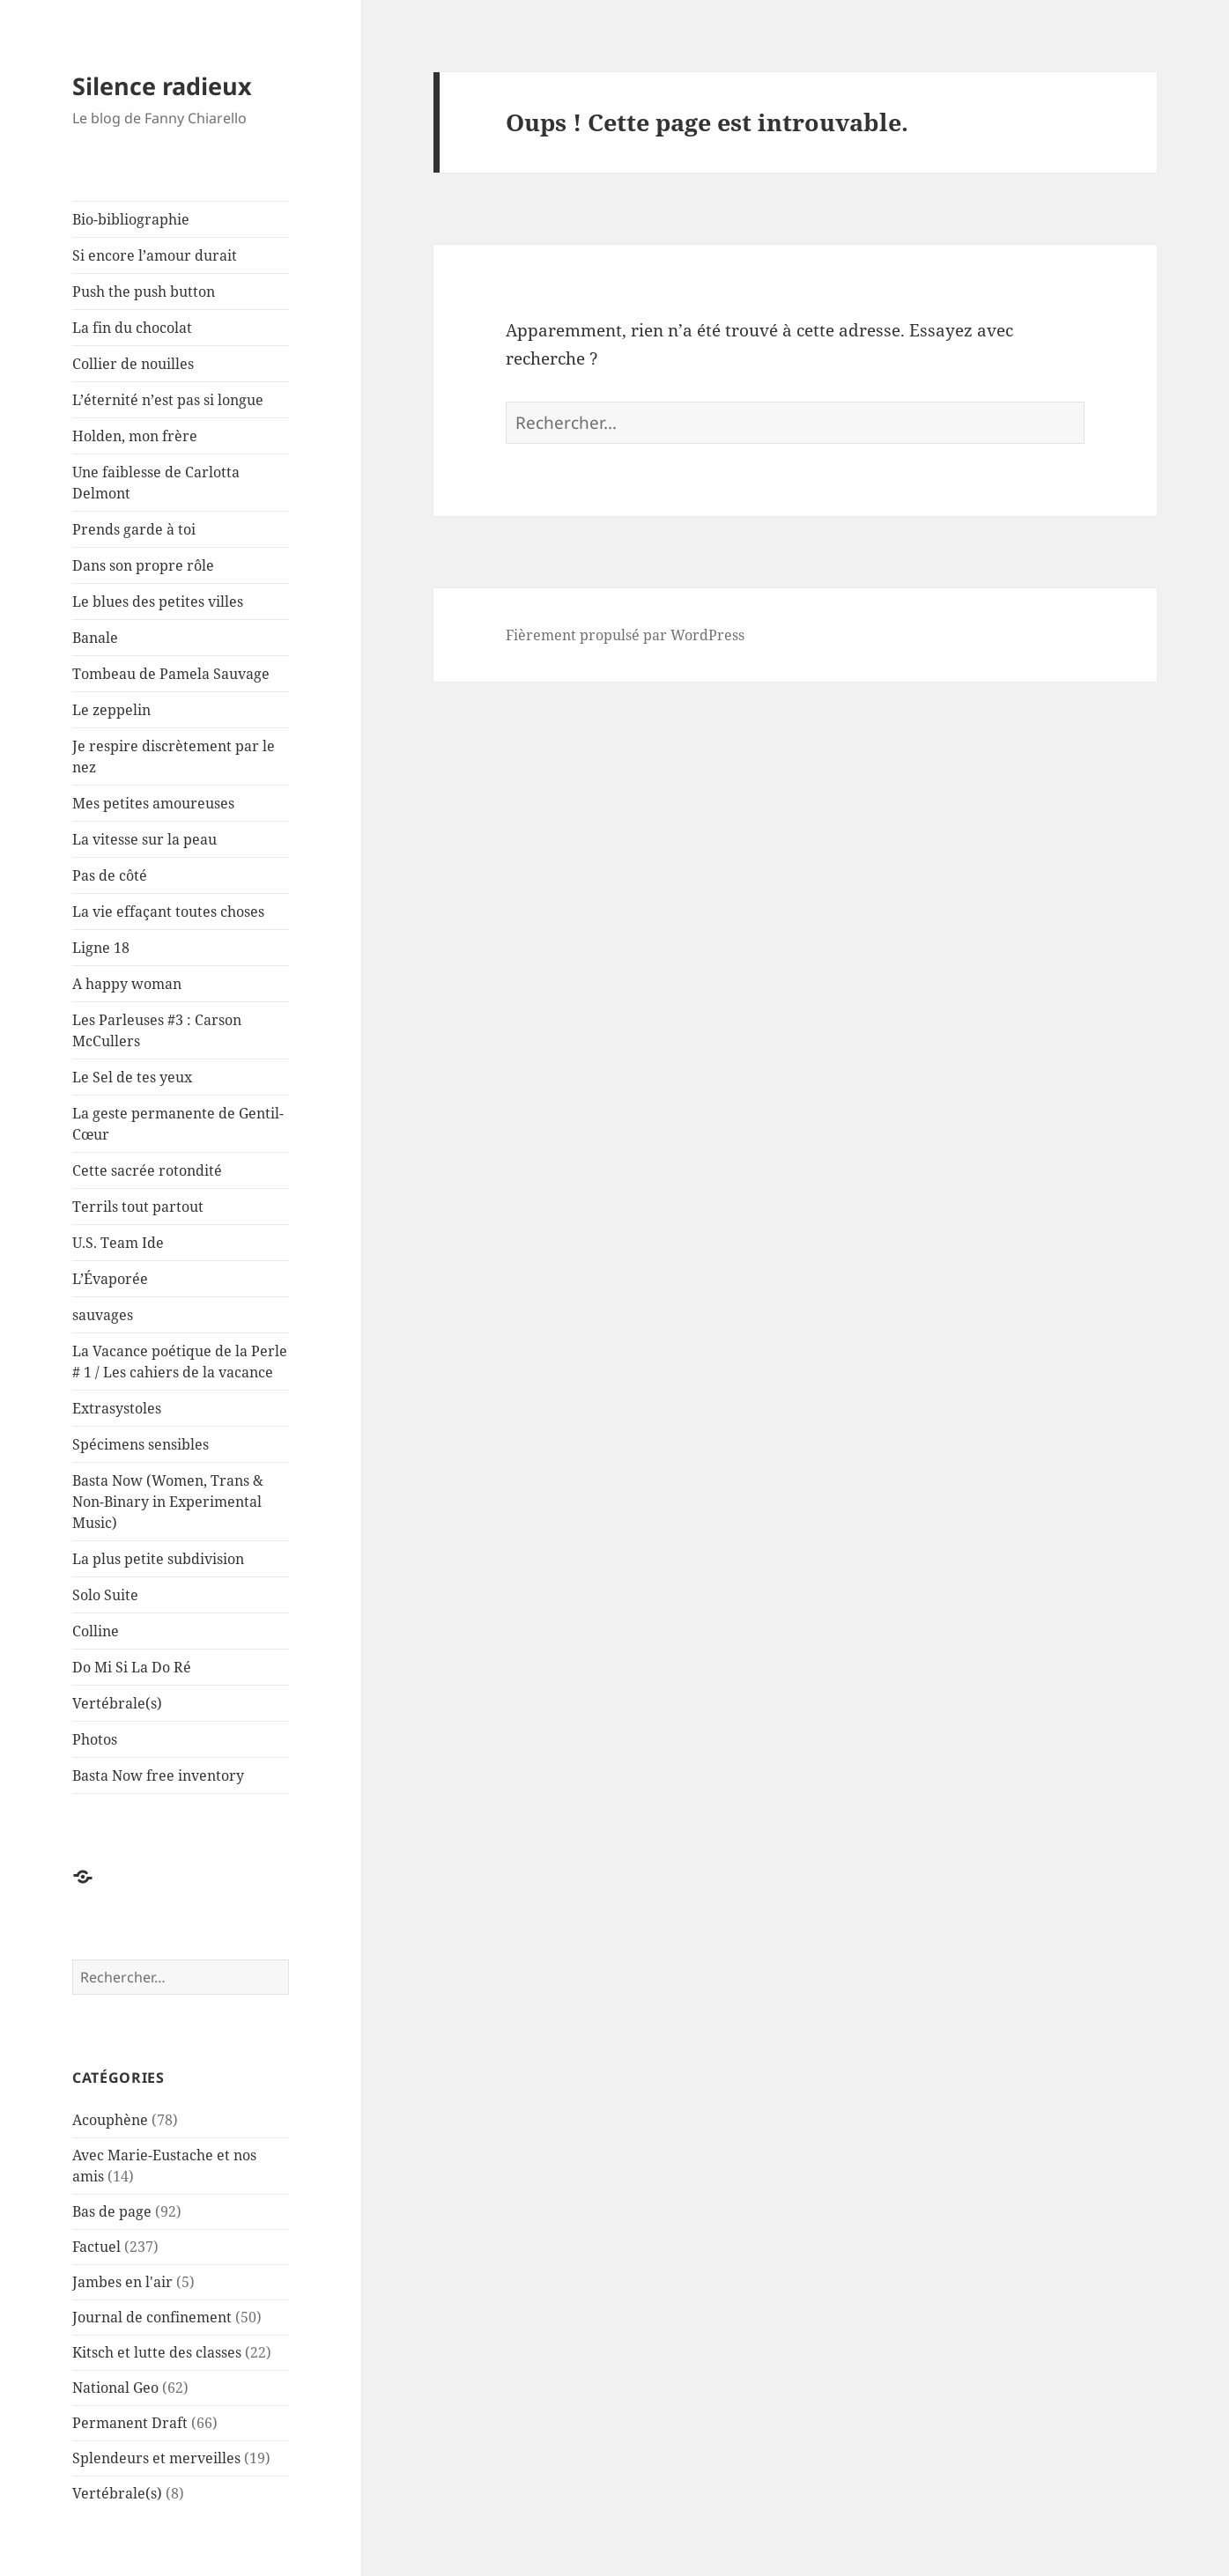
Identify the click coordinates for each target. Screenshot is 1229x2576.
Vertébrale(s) (117, 1703)
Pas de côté (109, 875)
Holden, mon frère (134, 436)
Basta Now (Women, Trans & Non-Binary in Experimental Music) (167, 1501)
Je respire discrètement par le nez (173, 756)
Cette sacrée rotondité (147, 1170)
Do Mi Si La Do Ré (131, 1667)
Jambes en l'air (122, 2282)
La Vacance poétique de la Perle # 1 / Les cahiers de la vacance (179, 1361)
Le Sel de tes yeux (132, 1077)
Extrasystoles (116, 1408)
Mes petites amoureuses (153, 803)
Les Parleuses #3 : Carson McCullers (156, 1030)
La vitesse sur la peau (144, 839)
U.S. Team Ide (118, 1242)
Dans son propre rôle (143, 565)
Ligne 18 (101, 947)
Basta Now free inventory (158, 1775)
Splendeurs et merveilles (156, 2458)
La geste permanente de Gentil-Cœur (178, 1123)
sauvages (102, 1315)
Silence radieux (162, 86)
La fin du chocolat (132, 327)
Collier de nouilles (133, 363)
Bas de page (112, 2211)
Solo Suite (105, 1595)
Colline (95, 1631)
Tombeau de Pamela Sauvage (171, 673)
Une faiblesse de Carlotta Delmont (156, 482)
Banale (95, 637)
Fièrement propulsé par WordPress (625, 635)
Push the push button (143, 291)
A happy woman (126, 983)
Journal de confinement (152, 2317)
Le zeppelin (111, 710)
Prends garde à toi (134, 529)
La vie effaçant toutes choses (168, 911)
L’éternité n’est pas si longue (167, 400)
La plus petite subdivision (158, 1558)
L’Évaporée (110, 1278)
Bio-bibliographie (130, 219)
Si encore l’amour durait (154, 255)
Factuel (96, 2246)
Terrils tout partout (138, 1206)
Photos (94, 1739)
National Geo (115, 2387)
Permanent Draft (130, 2422)
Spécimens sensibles (140, 1444)
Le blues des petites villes (157, 601)
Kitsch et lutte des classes (156, 2352)
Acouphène (110, 2119)
